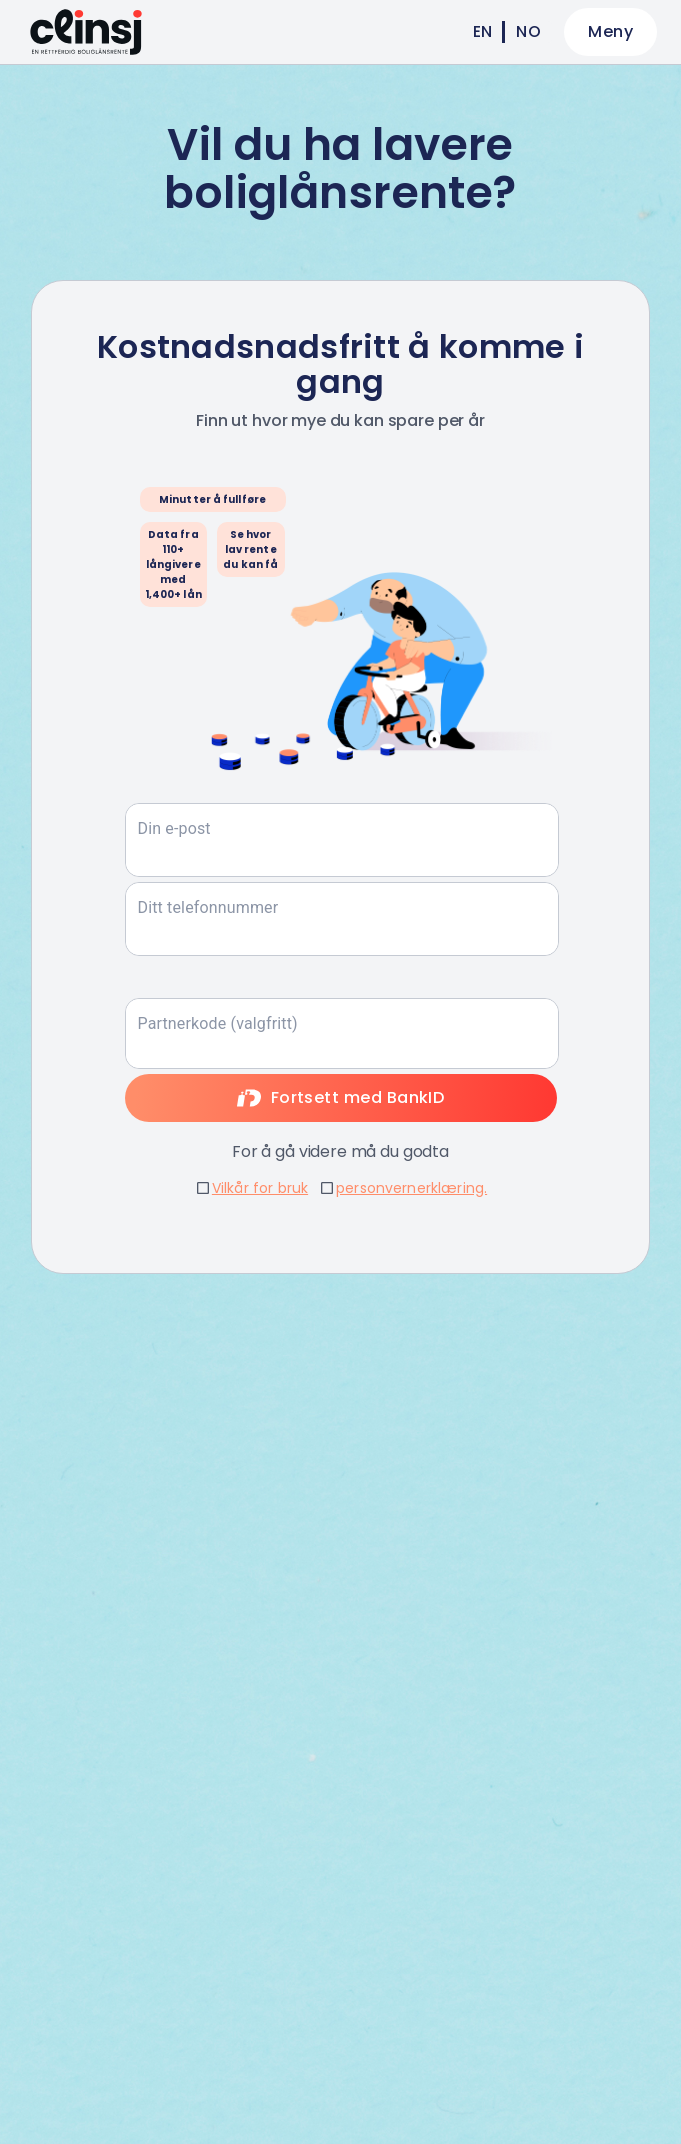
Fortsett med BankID (341, 1098)
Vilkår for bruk (260, 1188)
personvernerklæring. (411, 1188)
